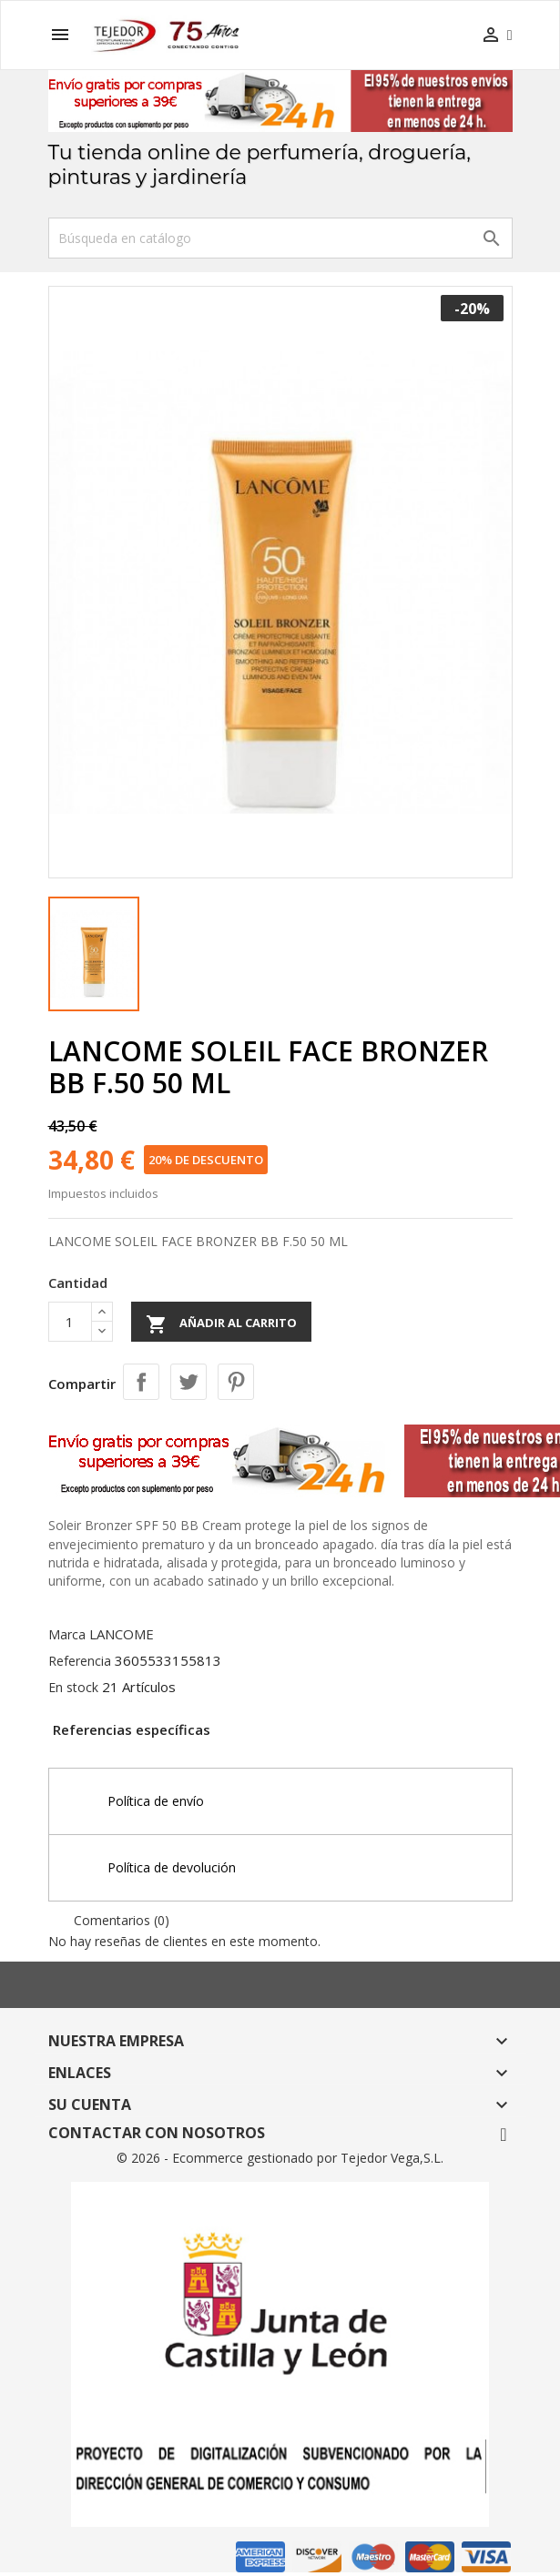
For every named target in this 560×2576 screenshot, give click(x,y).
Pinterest (236, 1382)
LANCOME (121, 1634)
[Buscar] (280, 238)
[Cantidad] (70, 1322)
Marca (67, 1634)
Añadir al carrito (221, 1324)
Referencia (79, 1660)
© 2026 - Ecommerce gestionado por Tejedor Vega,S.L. (280, 2157)
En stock (73, 1687)
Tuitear (188, 1382)
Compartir (141, 1382)
